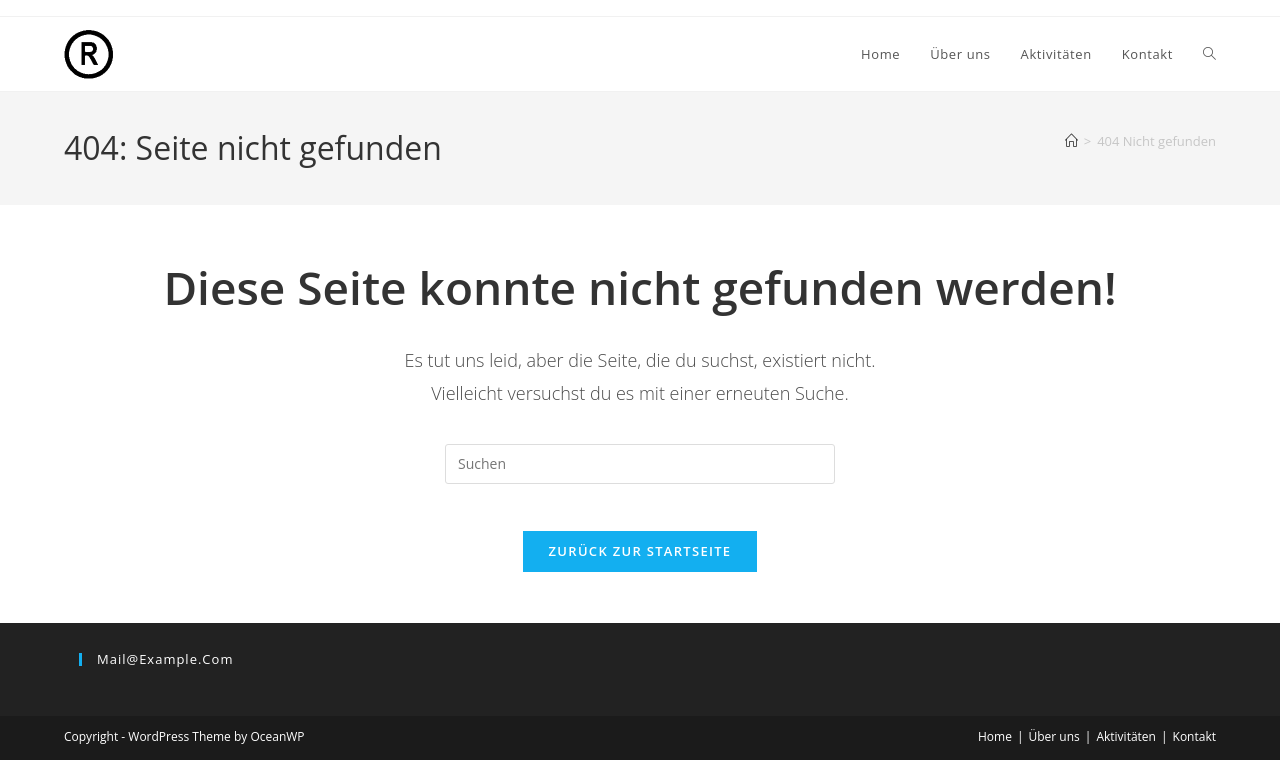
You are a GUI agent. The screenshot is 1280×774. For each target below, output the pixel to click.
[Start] (1071, 141)
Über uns (1054, 750)
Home (995, 750)
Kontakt (1194, 750)
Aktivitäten (1126, 750)
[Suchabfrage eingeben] (640, 464)
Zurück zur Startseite (640, 565)
